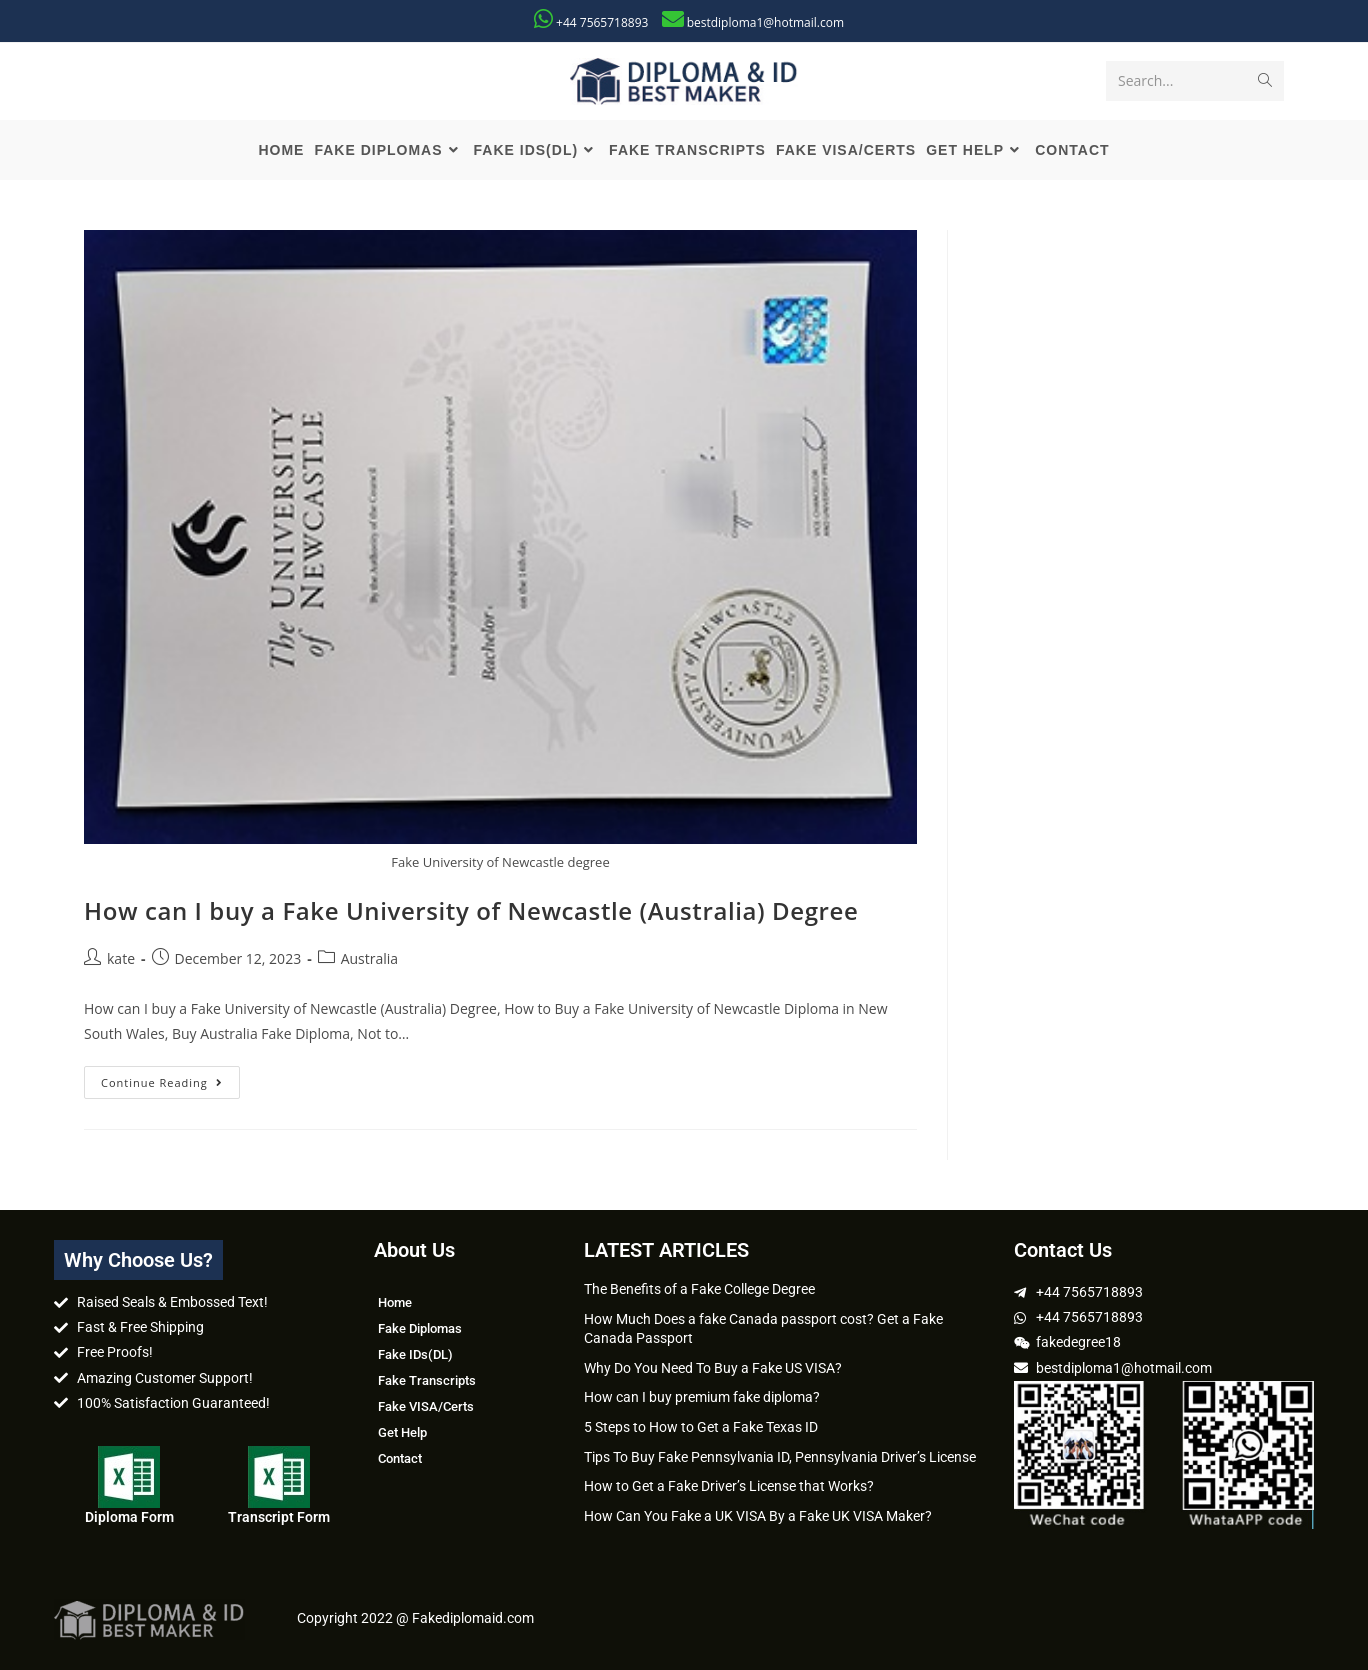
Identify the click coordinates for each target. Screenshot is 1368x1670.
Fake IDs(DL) (415, 1354)
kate (121, 958)
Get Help (402, 1432)
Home (395, 1302)
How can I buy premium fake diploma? (702, 1397)
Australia (369, 958)
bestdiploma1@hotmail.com (765, 22)
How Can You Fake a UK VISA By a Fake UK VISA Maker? (758, 1516)
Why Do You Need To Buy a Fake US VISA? (713, 1368)
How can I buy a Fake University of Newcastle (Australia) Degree (471, 910)
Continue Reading (170, 1078)
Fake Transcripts (427, 1380)
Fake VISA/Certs (426, 1406)
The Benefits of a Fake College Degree (699, 1289)
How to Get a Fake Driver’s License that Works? (729, 1486)
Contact (400, 1458)
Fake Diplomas (420, 1328)
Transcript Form (279, 1517)
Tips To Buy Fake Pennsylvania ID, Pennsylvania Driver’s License (780, 1457)
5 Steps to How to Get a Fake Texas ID (701, 1427)
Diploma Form (129, 1517)
